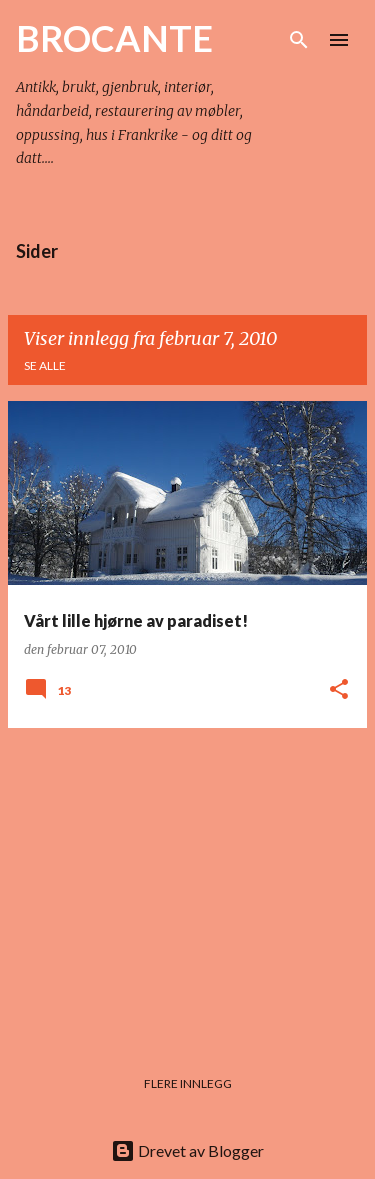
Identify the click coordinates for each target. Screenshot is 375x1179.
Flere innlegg (188, 1083)
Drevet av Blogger (187, 1150)
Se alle (45, 365)
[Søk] (299, 40)
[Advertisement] (187, 884)
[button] (339, 690)
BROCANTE (114, 38)
